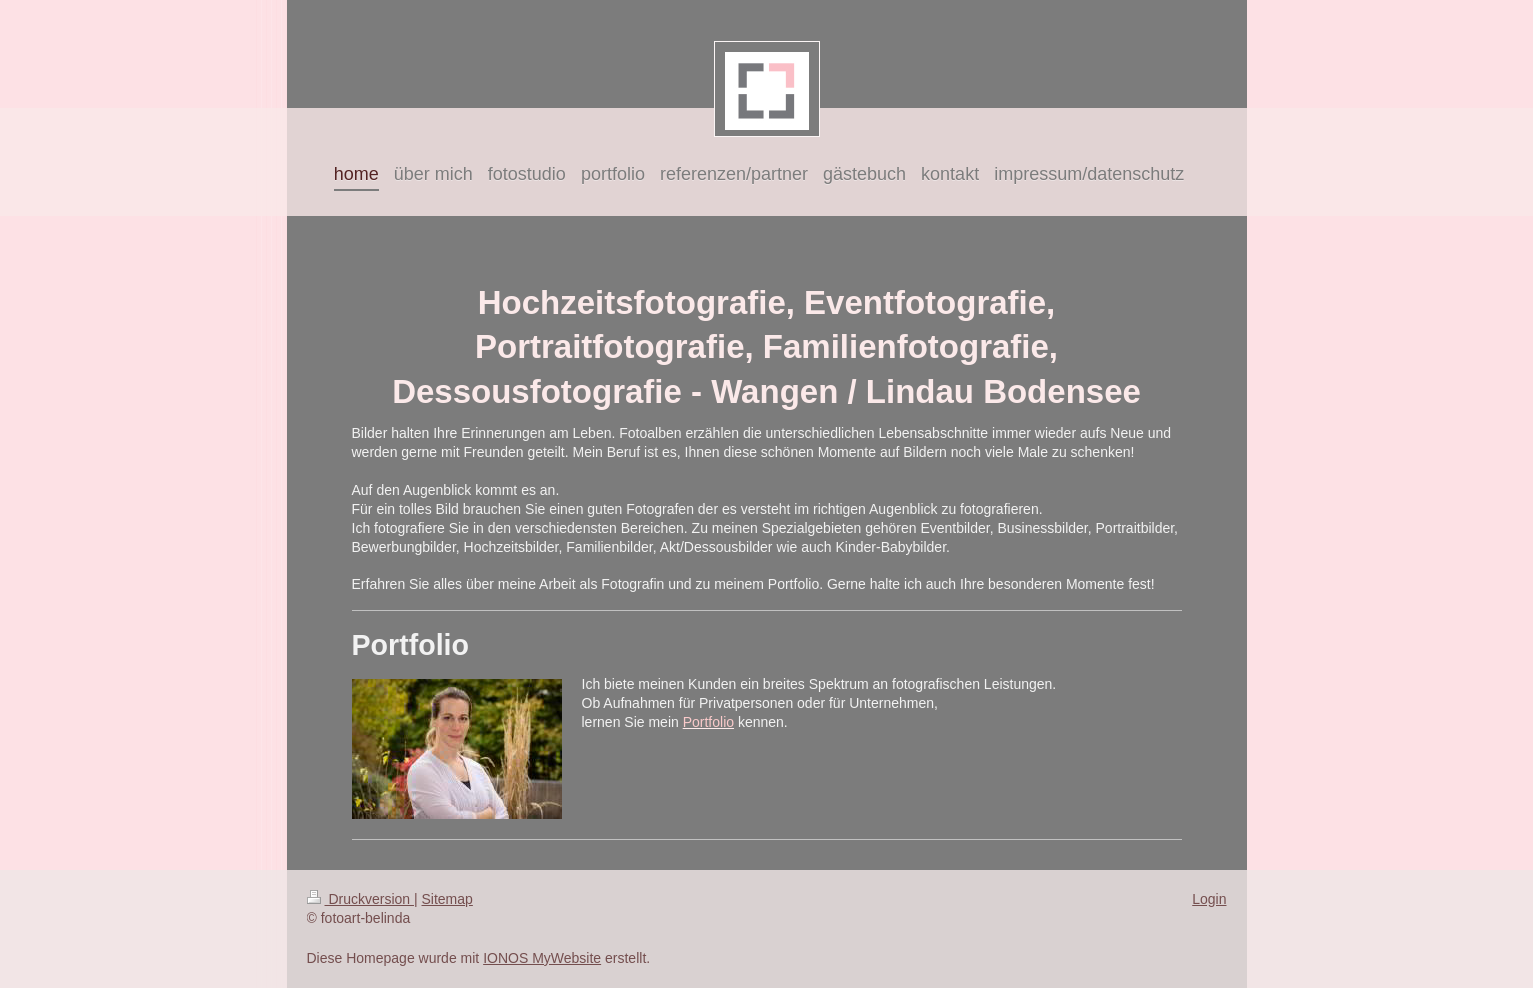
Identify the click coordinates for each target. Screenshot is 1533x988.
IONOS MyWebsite (542, 958)
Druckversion (360, 899)
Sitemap (447, 899)
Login (1209, 899)
